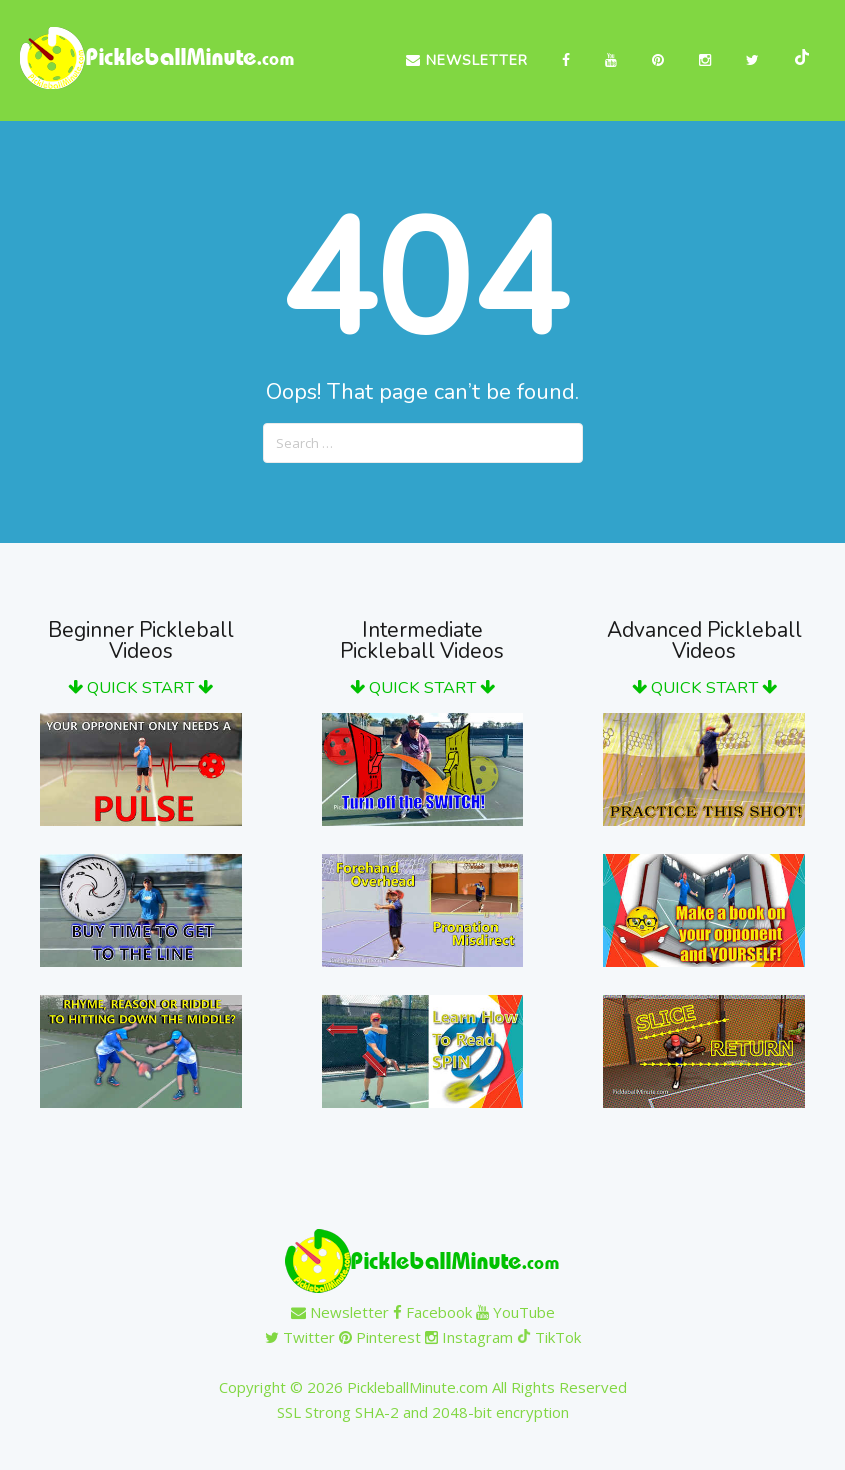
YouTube (515, 1312)
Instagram (469, 1337)
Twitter (300, 1337)
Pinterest (380, 1337)
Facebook (432, 1312)
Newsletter (467, 60)
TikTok (549, 1337)
